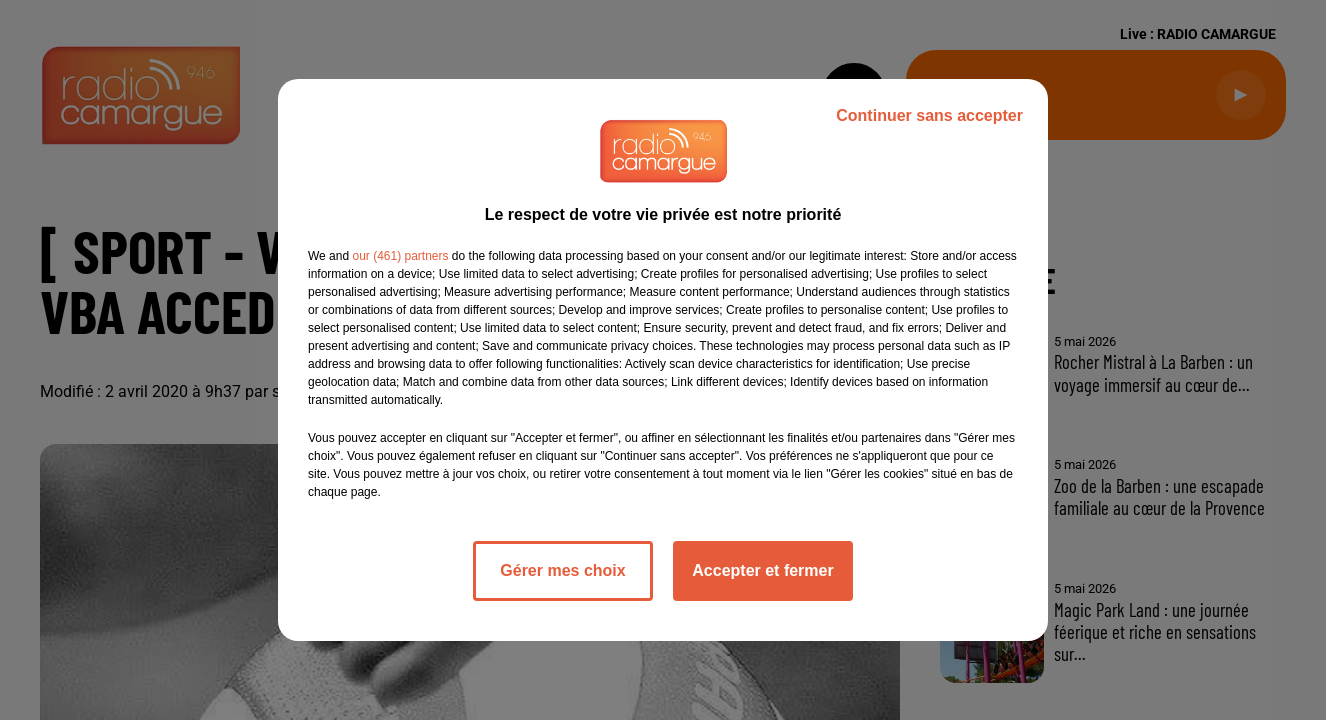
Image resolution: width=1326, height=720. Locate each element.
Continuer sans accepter (929, 115)
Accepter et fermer (762, 570)
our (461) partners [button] (400, 256)
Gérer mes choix (562, 570)
